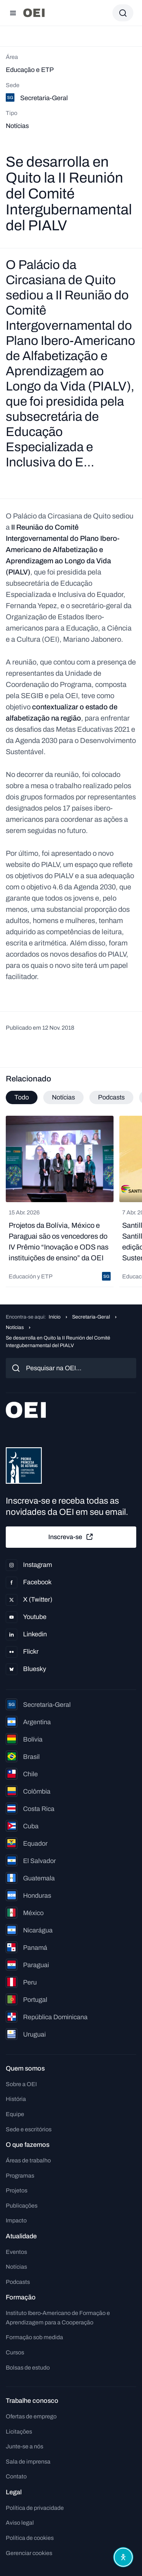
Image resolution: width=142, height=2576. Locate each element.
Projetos (16, 2190)
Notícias (15, 1327)
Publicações (21, 2206)
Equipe (15, 2114)
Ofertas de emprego (31, 2416)
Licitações (19, 2431)
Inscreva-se (71, 1537)
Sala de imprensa (28, 2461)
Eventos (16, 2252)
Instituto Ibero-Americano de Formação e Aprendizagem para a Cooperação (58, 2317)
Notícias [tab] (63, 1097)
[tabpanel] (71, 1201)
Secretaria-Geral (91, 1317)
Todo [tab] (21, 1097)
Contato (16, 2476)
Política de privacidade (35, 2508)
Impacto (16, 2220)
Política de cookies (30, 2538)
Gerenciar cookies (29, 2553)
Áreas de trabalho (28, 2160)
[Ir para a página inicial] (34, 12)
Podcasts (18, 2282)
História (16, 2099)
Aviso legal (20, 2523)
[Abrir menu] (13, 13)
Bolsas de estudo (28, 2367)
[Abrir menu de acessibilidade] (123, 2557)
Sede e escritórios (29, 2129)
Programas (20, 2176)
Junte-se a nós (24, 2446)
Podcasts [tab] (111, 1097)
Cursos (15, 2352)
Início (55, 1317)
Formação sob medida (34, 2337)
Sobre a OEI (21, 2084)
